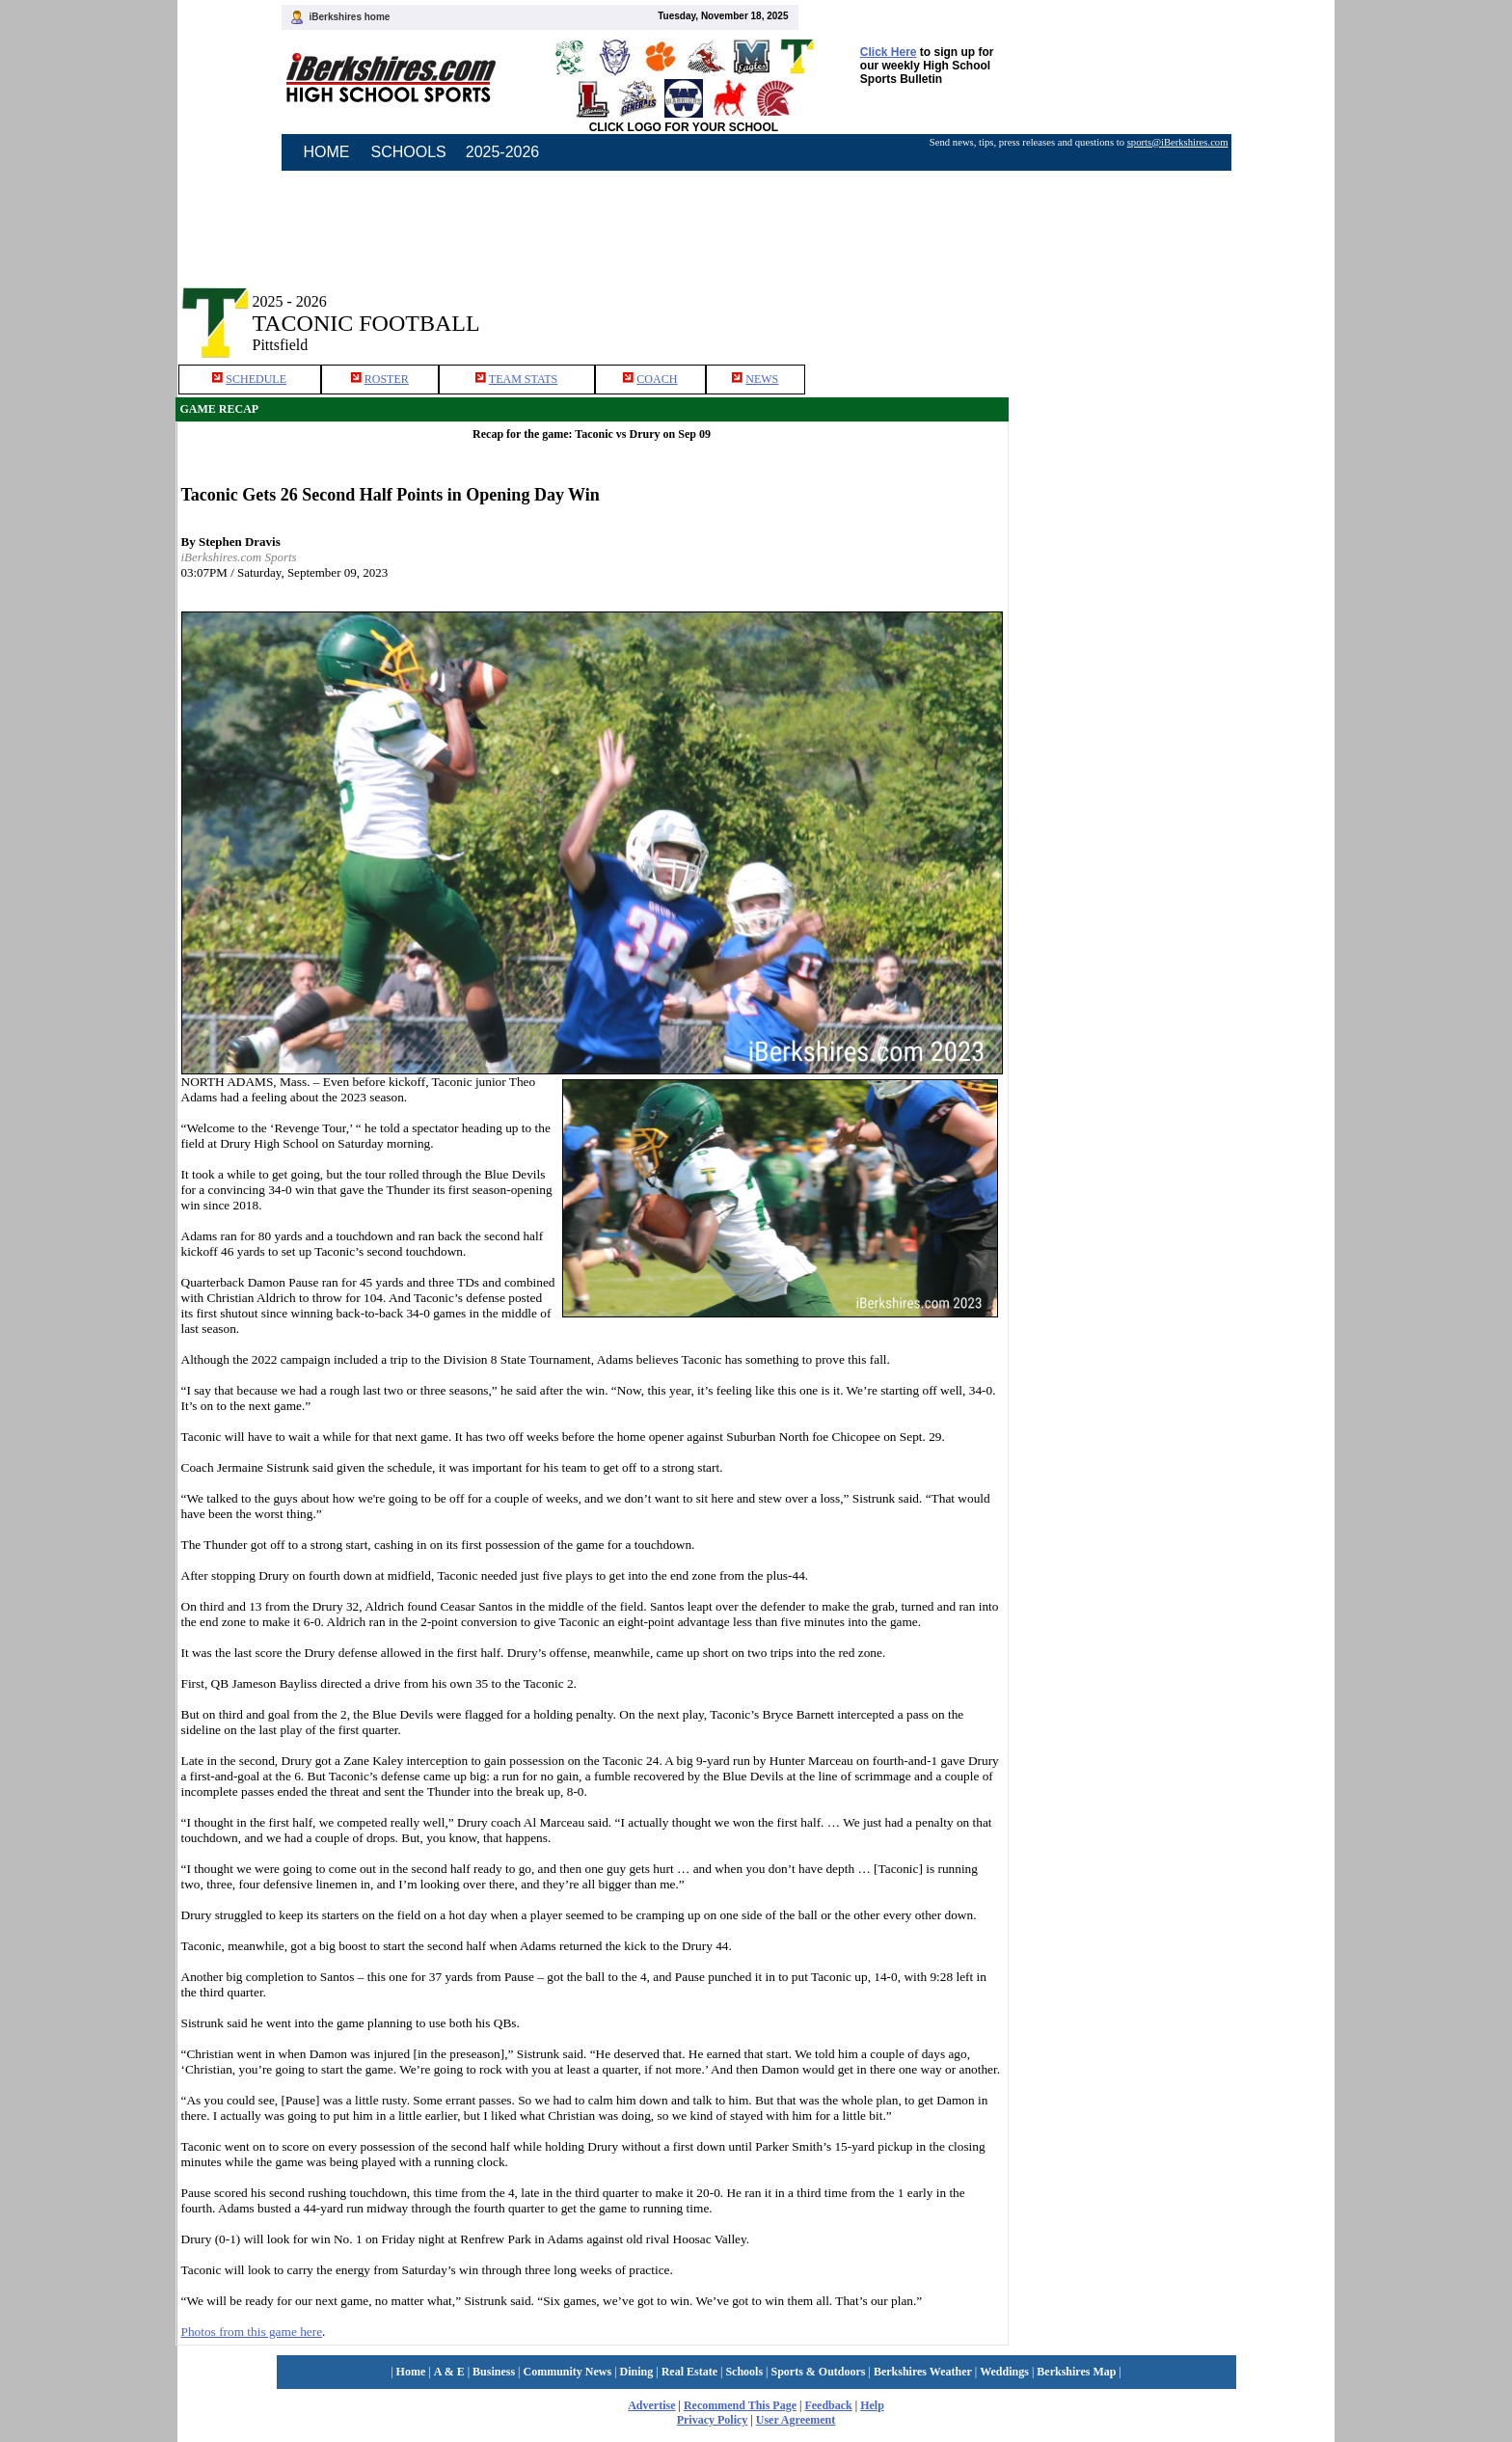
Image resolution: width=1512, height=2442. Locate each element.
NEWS (761, 379)
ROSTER (386, 379)
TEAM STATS (523, 379)
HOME (327, 152)
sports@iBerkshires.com (1177, 142)
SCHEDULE (256, 379)
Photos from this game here (252, 2331)
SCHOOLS (408, 152)
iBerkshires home (350, 17)
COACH (656, 379)
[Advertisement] (1172, 307)
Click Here (888, 52)
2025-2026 (503, 152)
